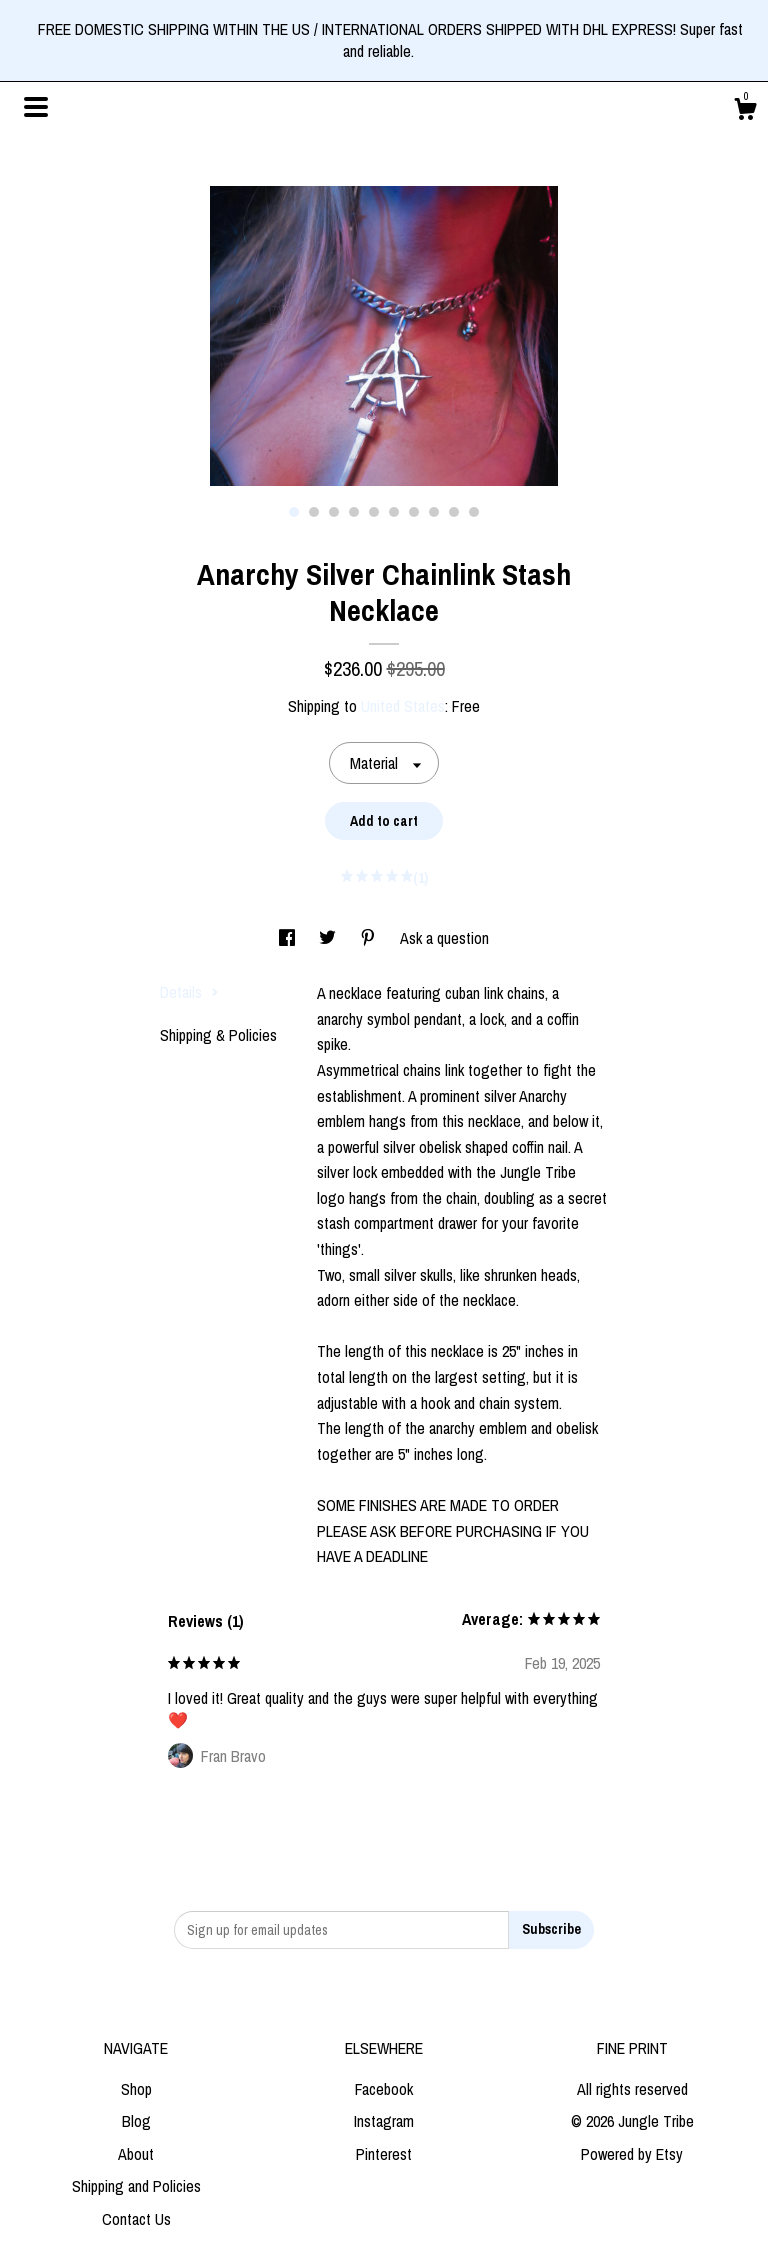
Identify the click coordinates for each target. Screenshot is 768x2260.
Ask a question (444, 938)
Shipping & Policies (218, 1035)
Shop (136, 2089)
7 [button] (414, 512)
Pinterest (384, 2154)
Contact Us (136, 2219)
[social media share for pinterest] (370, 938)
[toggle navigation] (36, 107)
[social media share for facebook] (289, 938)
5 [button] (374, 512)
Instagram (384, 2121)
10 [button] (474, 512)
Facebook (384, 2089)
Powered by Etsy (632, 2154)
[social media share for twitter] (329, 938)
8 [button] (434, 512)
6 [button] (394, 512)
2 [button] (314, 512)
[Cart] (745, 112)
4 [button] (354, 512)
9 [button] (454, 512)
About (136, 2154)
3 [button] (334, 512)
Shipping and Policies (136, 2186)
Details (189, 992)
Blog (136, 2121)
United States (403, 706)
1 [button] (294, 512)
